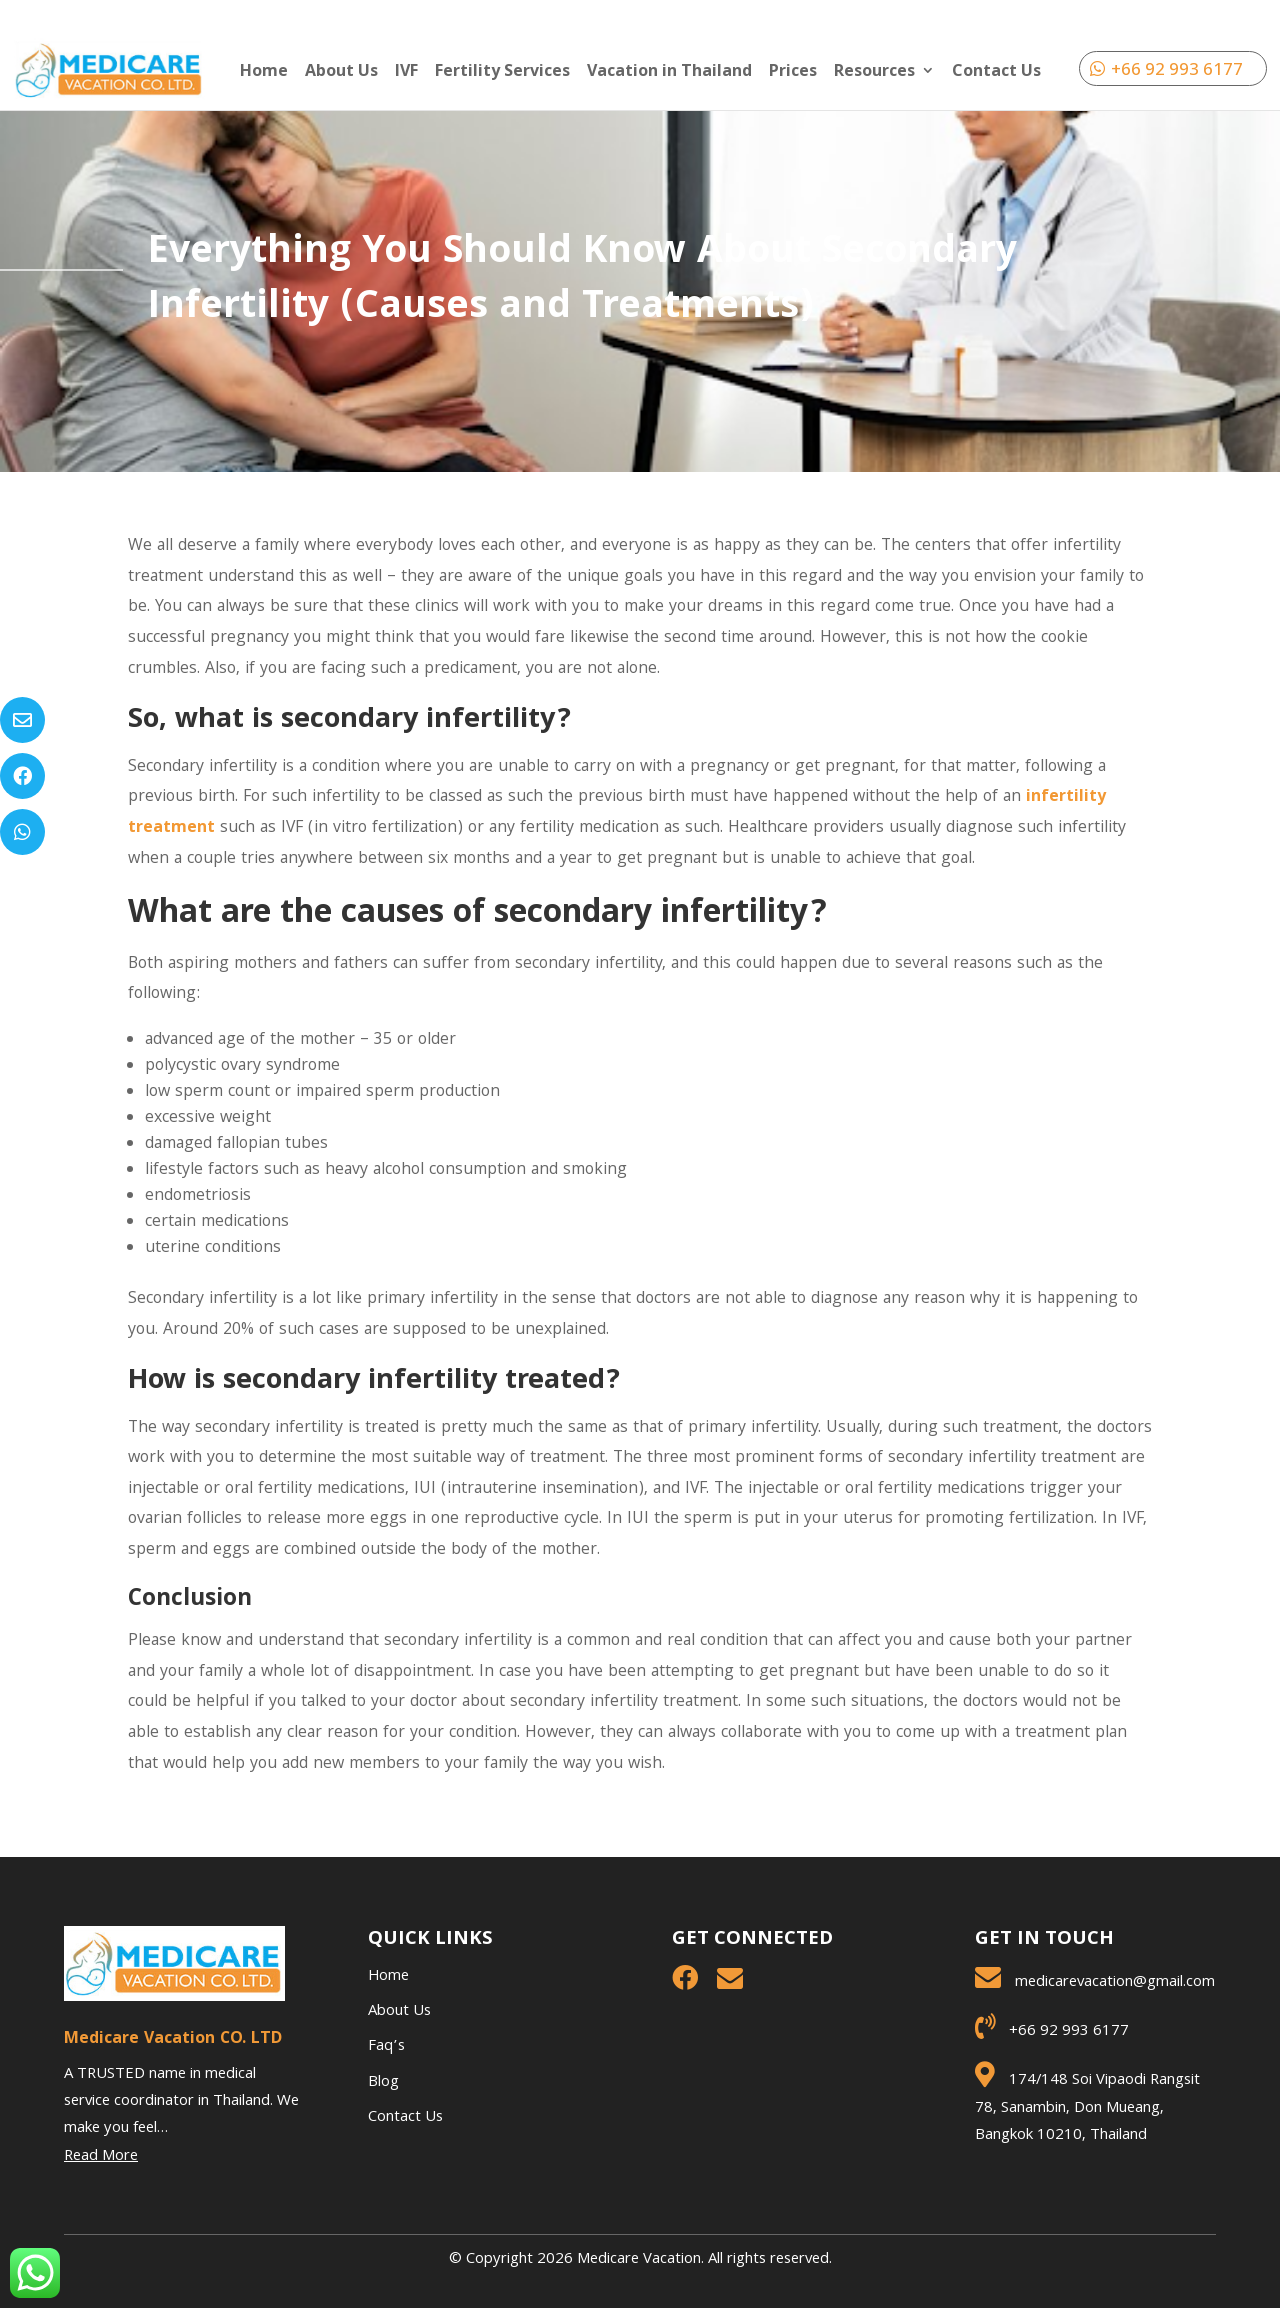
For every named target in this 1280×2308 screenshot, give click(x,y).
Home (264, 72)
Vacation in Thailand (669, 72)
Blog (383, 2083)
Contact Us (996, 72)
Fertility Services (502, 72)
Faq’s (386, 2047)
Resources (874, 72)
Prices (793, 72)
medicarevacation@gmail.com (1115, 1983)
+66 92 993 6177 (1177, 68)
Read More (101, 2157)
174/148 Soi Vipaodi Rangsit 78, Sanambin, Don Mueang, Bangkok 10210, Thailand (1087, 2108)
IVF (406, 72)
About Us (341, 72)
